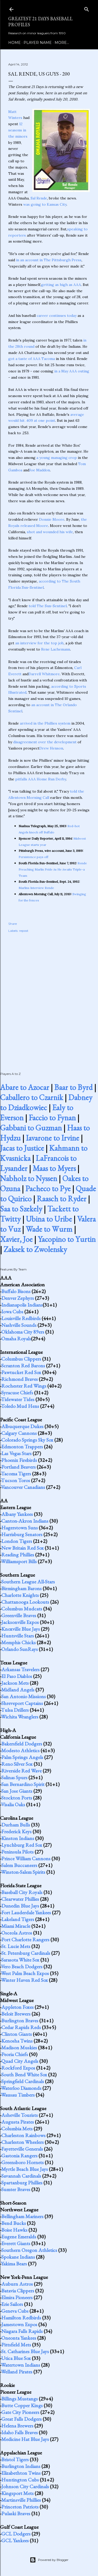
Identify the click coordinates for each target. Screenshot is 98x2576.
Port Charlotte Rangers (25, 1939)
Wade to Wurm (49, 1229)
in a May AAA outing (71, 371)
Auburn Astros (17, 2283)
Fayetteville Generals (22, 2148)
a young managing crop (56, 457)
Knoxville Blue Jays (20, 1628)
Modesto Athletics (20, 1750)
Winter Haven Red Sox (24, 1980)
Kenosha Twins (17, 2040)
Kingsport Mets (17, 2493)
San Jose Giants (16, 1791)
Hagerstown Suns (19, 1527)
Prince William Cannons (25, 1858)
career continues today (57, 315)
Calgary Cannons (19, 1433)
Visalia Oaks (13, 1804)
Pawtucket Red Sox (21, 1372)
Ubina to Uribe (49, 1219)
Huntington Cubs (20, 2479)
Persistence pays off (33, 857)
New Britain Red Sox (22, 1547)
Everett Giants (15, 2243)
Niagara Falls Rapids (22, 2331)
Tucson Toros (15, 1480)
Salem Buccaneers (19, 1865)
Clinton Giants (16, 2034)
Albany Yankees (17, 1514)
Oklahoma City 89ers (22, 1331)
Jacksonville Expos (20, 1622)
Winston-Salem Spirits (23, 1872)
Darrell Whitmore (44, 674)
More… (62, 42)
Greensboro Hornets (22, 2162)
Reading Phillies (17, 1554)
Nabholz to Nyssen (28, 1178)
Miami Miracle (15, 1926)
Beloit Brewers (16, 2013)
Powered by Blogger (49, 2560)
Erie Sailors (12, 2304)
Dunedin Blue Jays (20, 1905)
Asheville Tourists (19, 2115)
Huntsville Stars (17, 1635)
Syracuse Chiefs (17, 1392)
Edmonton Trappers (22, 1446)
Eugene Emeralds (18, 2236)
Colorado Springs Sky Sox (27, 1439)
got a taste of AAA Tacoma (31, 358)
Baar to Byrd (73, 1087)
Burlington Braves (19, 2020)
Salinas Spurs (14, 1777)
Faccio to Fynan (52, 1118)
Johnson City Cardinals (25, 2486)
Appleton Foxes (17, 2007)
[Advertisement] (49, 996)
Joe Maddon (39, 470)
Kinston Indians (17, 1838)
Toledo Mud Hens (20, 1406)
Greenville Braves (18, 1615)
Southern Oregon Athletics (29, 2250)
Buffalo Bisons (16, 1291)
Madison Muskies (19, 2047)
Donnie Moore (51, 519)
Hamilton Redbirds (21, 2317)
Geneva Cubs (14, 2310)
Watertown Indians (20, 2364)
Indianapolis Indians (22, 1304)
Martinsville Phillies (21, 2500)
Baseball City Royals (21, 1892)
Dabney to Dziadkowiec (46, 1102)
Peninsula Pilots (17, 1851)
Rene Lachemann (55, 649)
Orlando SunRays (19, 1649)
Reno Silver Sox (17, 1764)
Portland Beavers (18, 1466)
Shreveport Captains (22, 1703)
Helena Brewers (17, 2425)
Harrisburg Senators (21, 1534)
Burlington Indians (20, 2466)
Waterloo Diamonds (21, 2088)
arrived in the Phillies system (45, 723)
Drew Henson (51, 748)
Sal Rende (39, 198)
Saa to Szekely (21, 1209)
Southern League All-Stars (28, 1581)
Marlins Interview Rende (36, 888)
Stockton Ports (16, 1797)
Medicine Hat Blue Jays (25, 2439)
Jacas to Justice (22, 1148)
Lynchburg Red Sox (21, 1845)
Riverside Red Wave (21, 1770)
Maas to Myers (54, 1168)
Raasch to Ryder (61, 1199)
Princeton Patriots (20, 2506)
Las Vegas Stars (16, 1453)
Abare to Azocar (24, 1087)
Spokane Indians (18, 2256)
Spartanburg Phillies (21, 2182)
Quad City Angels (19, 2061)
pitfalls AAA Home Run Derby (40, 779)
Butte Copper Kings (22, 2405)
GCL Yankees (15, 2540)
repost (23, 931)
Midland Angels (17, 1689)
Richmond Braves (19, 1379)
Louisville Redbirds (21, 1318)
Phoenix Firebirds (19, 1460)
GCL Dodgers (16, 2533)
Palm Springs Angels (22, 1757)
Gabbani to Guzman (31, 1128)
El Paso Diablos (16, 1676)
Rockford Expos (18, 2067)
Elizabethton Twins (21, 2473)
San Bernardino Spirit (22, 1784)
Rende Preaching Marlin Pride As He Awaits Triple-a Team (53, 869)
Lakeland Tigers (17, 1919)
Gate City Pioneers (20, 2412)
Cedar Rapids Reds (21, 2027)
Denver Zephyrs (17, 1298)
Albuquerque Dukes (22, 1426)
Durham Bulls (15, 1824)
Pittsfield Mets (16, 2344)
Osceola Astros (16, 1932)
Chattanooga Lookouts (25, 1601)
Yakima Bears (14, 2263)
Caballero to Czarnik (31, 1097)
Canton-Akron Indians (24, 1520)
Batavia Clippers (17, 2290)
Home (14, 42)
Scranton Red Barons (23, 1365)
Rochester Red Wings (23, 1385)
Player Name (38, 42)
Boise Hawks (14, 2229)
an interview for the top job (39, 643)
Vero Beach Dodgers (21, 1966)
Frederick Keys (16, 1831)
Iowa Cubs (12, 1311)
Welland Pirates (16, 2371)
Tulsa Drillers (15, 1710)
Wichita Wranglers (19, 1716)
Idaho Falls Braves (19, 2432)
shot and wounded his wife (50, 532)
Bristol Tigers (15, 2459)
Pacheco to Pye (48, 1188)
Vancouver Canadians (23, 1487)
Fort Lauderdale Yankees (26, 1912)
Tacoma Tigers (16, 1473)
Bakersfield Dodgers (21, 1743)
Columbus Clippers (21, 1358)
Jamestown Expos (19, 2324)
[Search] (87, 8)
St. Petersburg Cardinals (25, 1953)
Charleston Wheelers (22, 2142)
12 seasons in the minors (17, 130)
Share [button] (12, 924)
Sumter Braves (15, 2189)
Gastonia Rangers (19, 2155)
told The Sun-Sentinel (48, 606)
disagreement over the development (45, 742)
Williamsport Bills (19, 1561)
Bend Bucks (13, 2223)
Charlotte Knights (20, 1595)
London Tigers (16, 1541)
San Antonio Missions (23, 1696)
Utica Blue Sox (16, 2358)
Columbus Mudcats (21, 1608)
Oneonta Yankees (18, 2337)
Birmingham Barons (21, 1588)
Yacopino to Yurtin (67, 1239)
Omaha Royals (16, 1338)
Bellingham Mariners (22, 2216)
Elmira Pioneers (17, 2297)
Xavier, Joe (16, 1239)
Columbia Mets (17, 2128)
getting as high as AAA (61, 284)
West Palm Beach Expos (25, 1973)
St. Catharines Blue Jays (25, 2351)
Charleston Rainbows (23, 2135)
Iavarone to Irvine (52, 1138)
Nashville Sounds (18, 1325)
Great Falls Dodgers (21, 2419)
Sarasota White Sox (20, 1959)
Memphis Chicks (18, 1642)
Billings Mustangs (19, 2398)
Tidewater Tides (17, 1399)
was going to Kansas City (44, 204)
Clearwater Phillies (20, 1899)
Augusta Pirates (17, 2121)
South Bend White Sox (24, 2074)
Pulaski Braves (15, 2513)
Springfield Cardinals (22, 2081)
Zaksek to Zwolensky (35, 1249)
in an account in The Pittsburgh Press (48, 260)
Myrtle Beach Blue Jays (24, 2169)
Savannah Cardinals (21, 2175)
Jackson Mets (15, 1683)
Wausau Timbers (18, 2094)
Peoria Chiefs (14, 2054)
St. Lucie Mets (15, 1946)
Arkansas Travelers (20, 1669)
